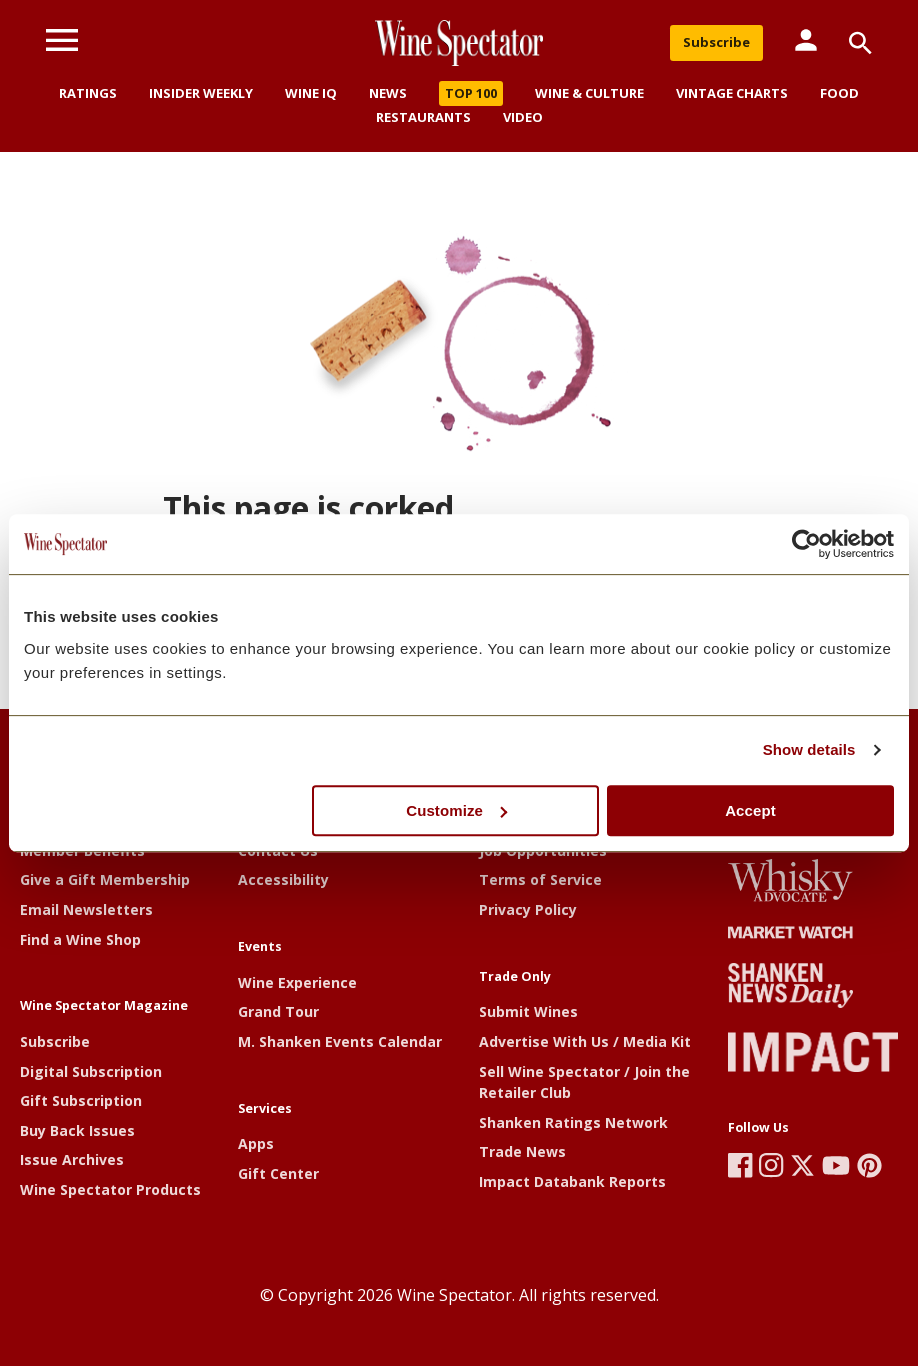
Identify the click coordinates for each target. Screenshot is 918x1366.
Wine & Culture (589, 93)
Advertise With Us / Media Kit (585, 1041)
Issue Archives (72, 1159)
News (388, 93)
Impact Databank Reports (572, 1181)
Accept (750, 810)
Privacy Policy (528, 909)
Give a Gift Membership (105, 879)
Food (839, 93)
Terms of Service (540, 879)
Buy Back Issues (77, 1130)
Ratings (88, 93)
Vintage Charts (732, 93)
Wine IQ (311, 93)
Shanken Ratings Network (573, 1122)
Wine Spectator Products (110, 1189)
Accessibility (283, 879)
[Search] (860, 43)
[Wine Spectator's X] (802, 1165)
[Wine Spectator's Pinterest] (869, 1165)
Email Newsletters (86, 909)
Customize (456, 810)
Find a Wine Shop (80, 939)
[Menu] (62, 40)
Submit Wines (528, 1011)
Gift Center (278, 1173)
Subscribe (716, 42)
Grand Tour (278, 1011)
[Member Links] (806, 40)
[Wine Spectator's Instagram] (771, 1165)
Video (523, 117)
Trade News (522, 1151)
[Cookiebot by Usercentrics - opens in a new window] (806, 544)
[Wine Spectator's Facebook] (740, 1165)
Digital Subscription (91, 1071)
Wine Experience (297, 982)
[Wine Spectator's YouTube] (836, 1165)
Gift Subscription (81, 1100)
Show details (809, 749)
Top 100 (471, 93)
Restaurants (423, 117)
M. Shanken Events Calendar (340, 1041)
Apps (256, 1143)
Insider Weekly (201, 93)
